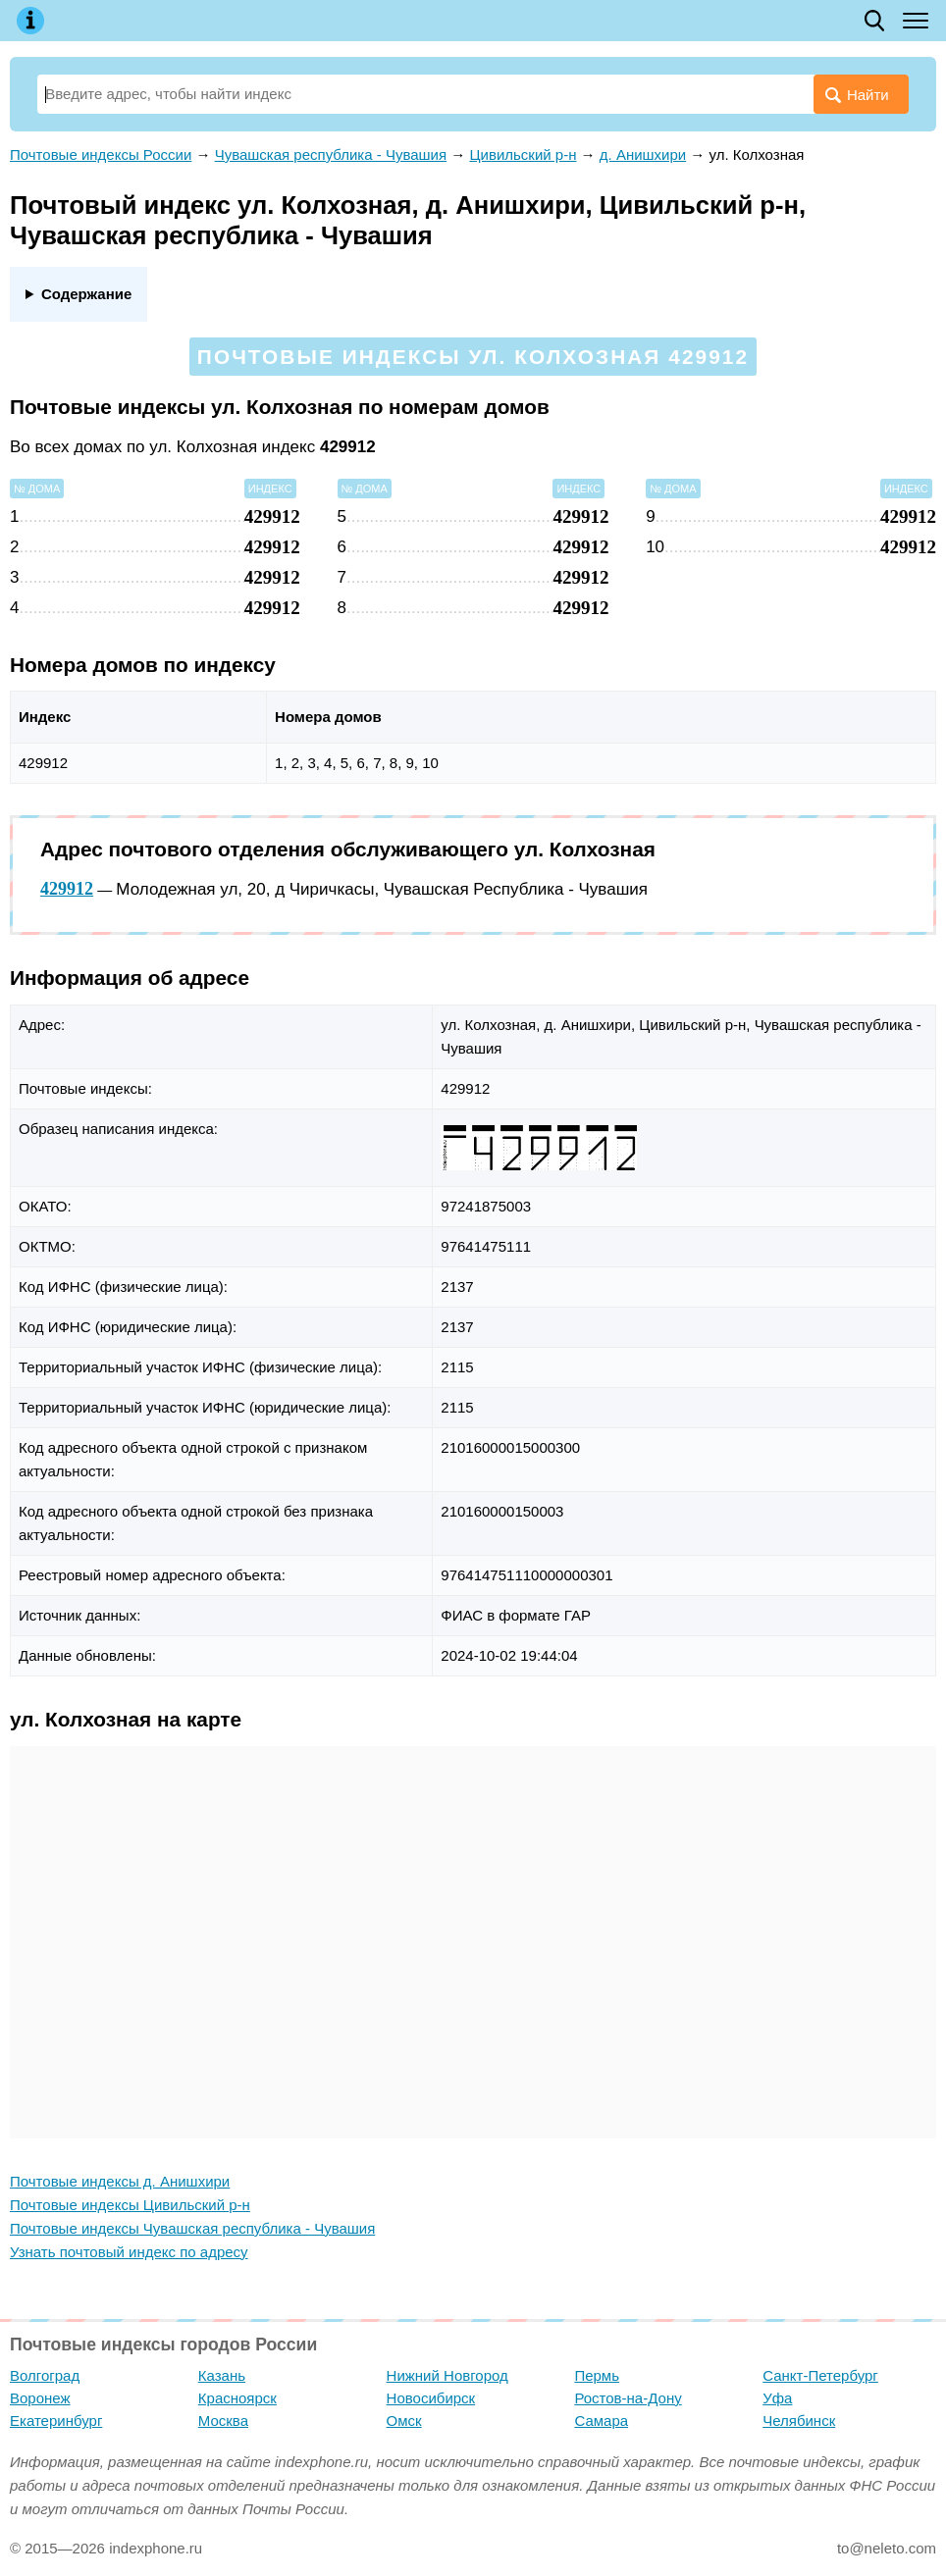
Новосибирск (431, 2398)
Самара (601, 2420)
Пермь (596, 2375)
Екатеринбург (56, 2420)
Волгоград (44, 2375)
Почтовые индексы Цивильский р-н (130, 2204)
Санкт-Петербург (820, 2375)
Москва (223, 2420)
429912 (66, 889)
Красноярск (237, 2398)
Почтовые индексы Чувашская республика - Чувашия (192, 2228)
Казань (221, 2375)
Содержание (86, 293)
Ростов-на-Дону (627, 2398)
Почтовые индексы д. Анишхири (120, 2181)
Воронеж (40, 2398)
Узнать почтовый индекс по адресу (129, 2251)
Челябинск (798, 2420)
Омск (404, 2420)
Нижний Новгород (447, 2375)
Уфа (777, 2398)
